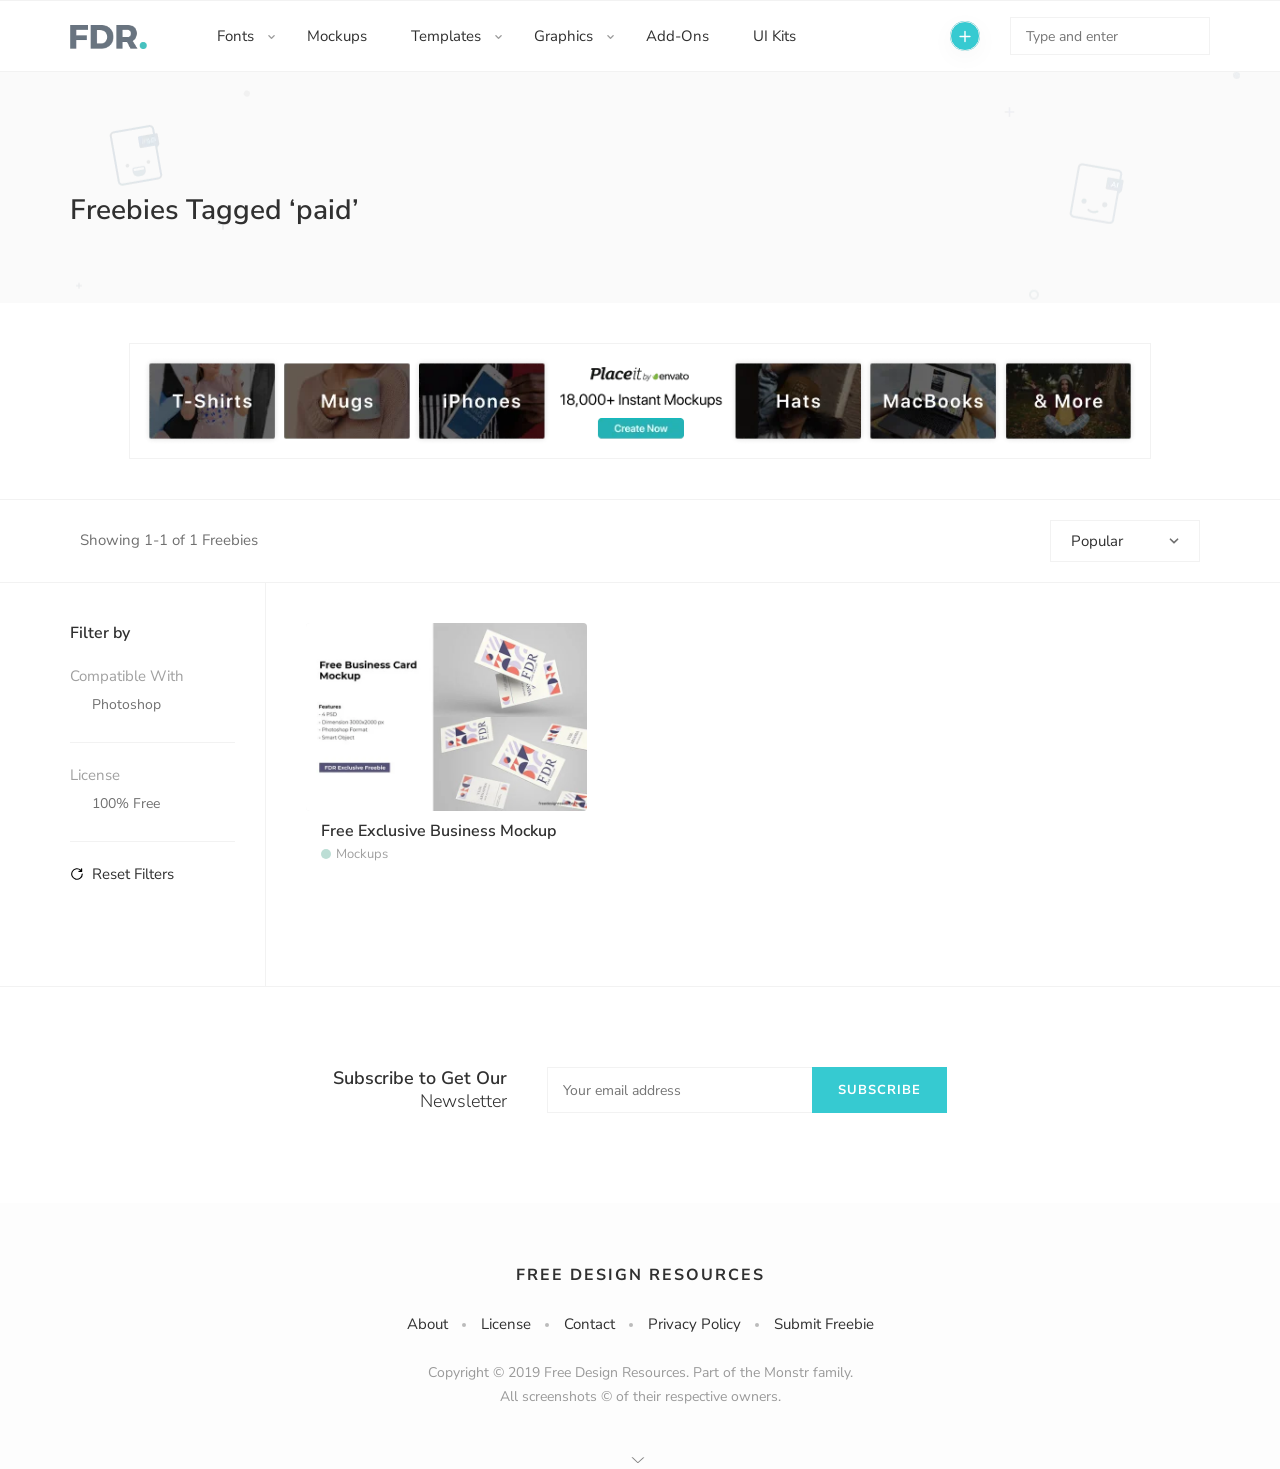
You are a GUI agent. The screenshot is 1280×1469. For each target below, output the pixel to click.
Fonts (235, 36)
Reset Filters (122, 874)
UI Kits (774, 36)
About (427, 1324)
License (506, 1324)
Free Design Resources (640, 1275)
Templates (446, 36)
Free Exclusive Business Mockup (438, 831)
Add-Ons (677, 36)
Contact (589, 1324)
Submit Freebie (824, 1324)
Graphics (563, 36)
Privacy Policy (694, 1324)
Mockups (337, 36)
